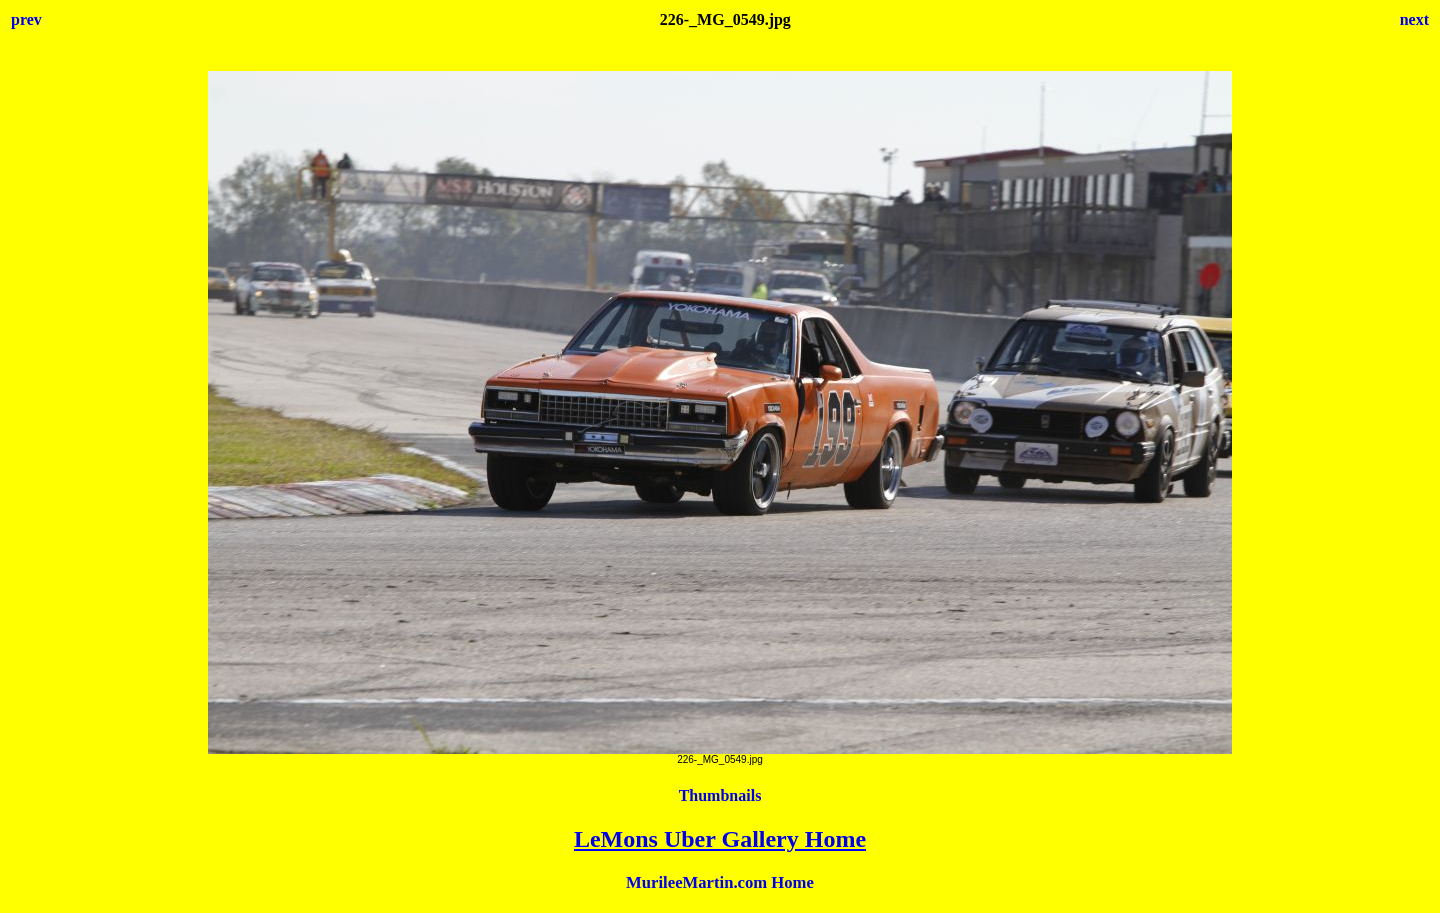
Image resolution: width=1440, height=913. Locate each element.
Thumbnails (720, 795)
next (1414, 19)
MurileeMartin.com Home (720, 882)
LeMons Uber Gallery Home (720, 839)
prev (26, 19)
